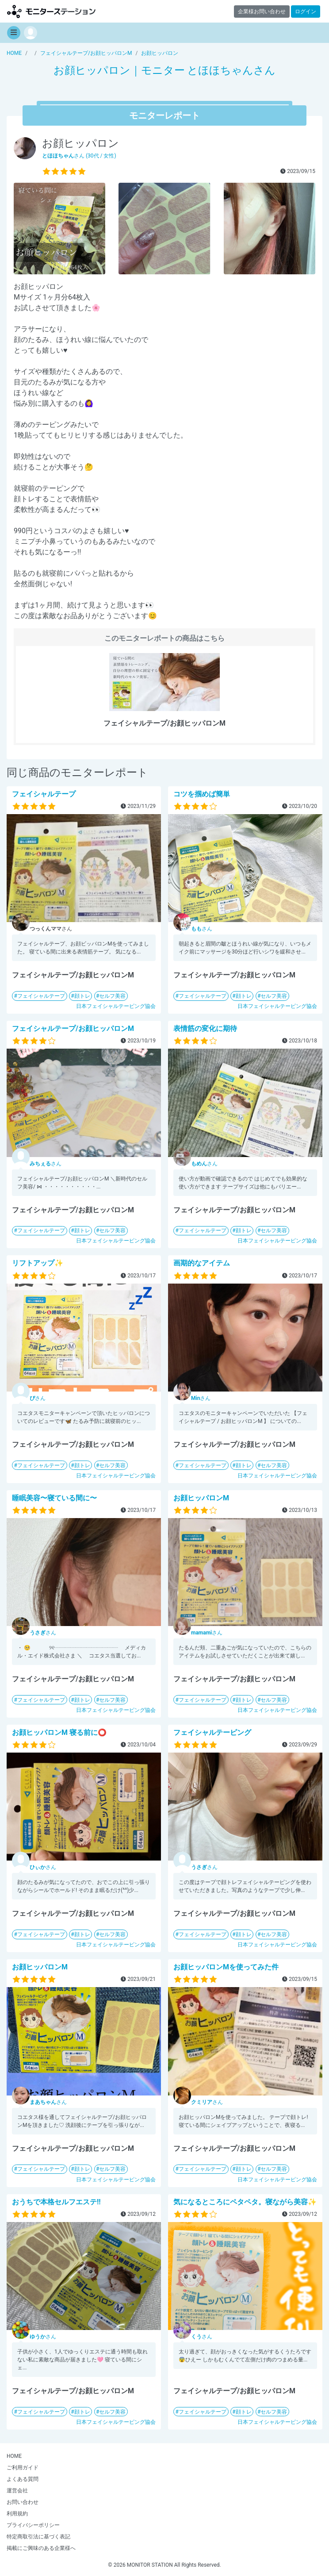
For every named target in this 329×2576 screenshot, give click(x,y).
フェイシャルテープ (44, 794)
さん (201, 929)
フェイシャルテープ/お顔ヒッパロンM (73, 1028)
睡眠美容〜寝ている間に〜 (54, 1498)
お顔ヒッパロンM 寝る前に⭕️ (59, 1732)
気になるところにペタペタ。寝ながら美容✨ (245, 2202)
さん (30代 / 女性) (79, 156)
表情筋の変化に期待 (205, 1028)
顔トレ (82, 996)
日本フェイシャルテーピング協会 (116, 1006)
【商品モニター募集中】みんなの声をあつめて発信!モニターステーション (51, 11)
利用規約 (17, 2514)
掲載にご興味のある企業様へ (41, 2548)
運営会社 (17, 2491)
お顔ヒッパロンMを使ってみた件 (226, 1967)
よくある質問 (22, 2479)
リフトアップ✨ (37, 1263)
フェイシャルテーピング (212, 1732)
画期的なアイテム (201, 1263)
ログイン (305, 11)
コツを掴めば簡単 (201, 794)
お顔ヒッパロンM (201, 1498)
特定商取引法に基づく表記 (38, 2537)
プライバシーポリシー (33, 2525)
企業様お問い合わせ (262, 11)
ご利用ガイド (22, 2468)
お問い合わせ (22, 2502)
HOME (14, 2456)
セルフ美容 (112, 996)
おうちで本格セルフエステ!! (56, 2202)
